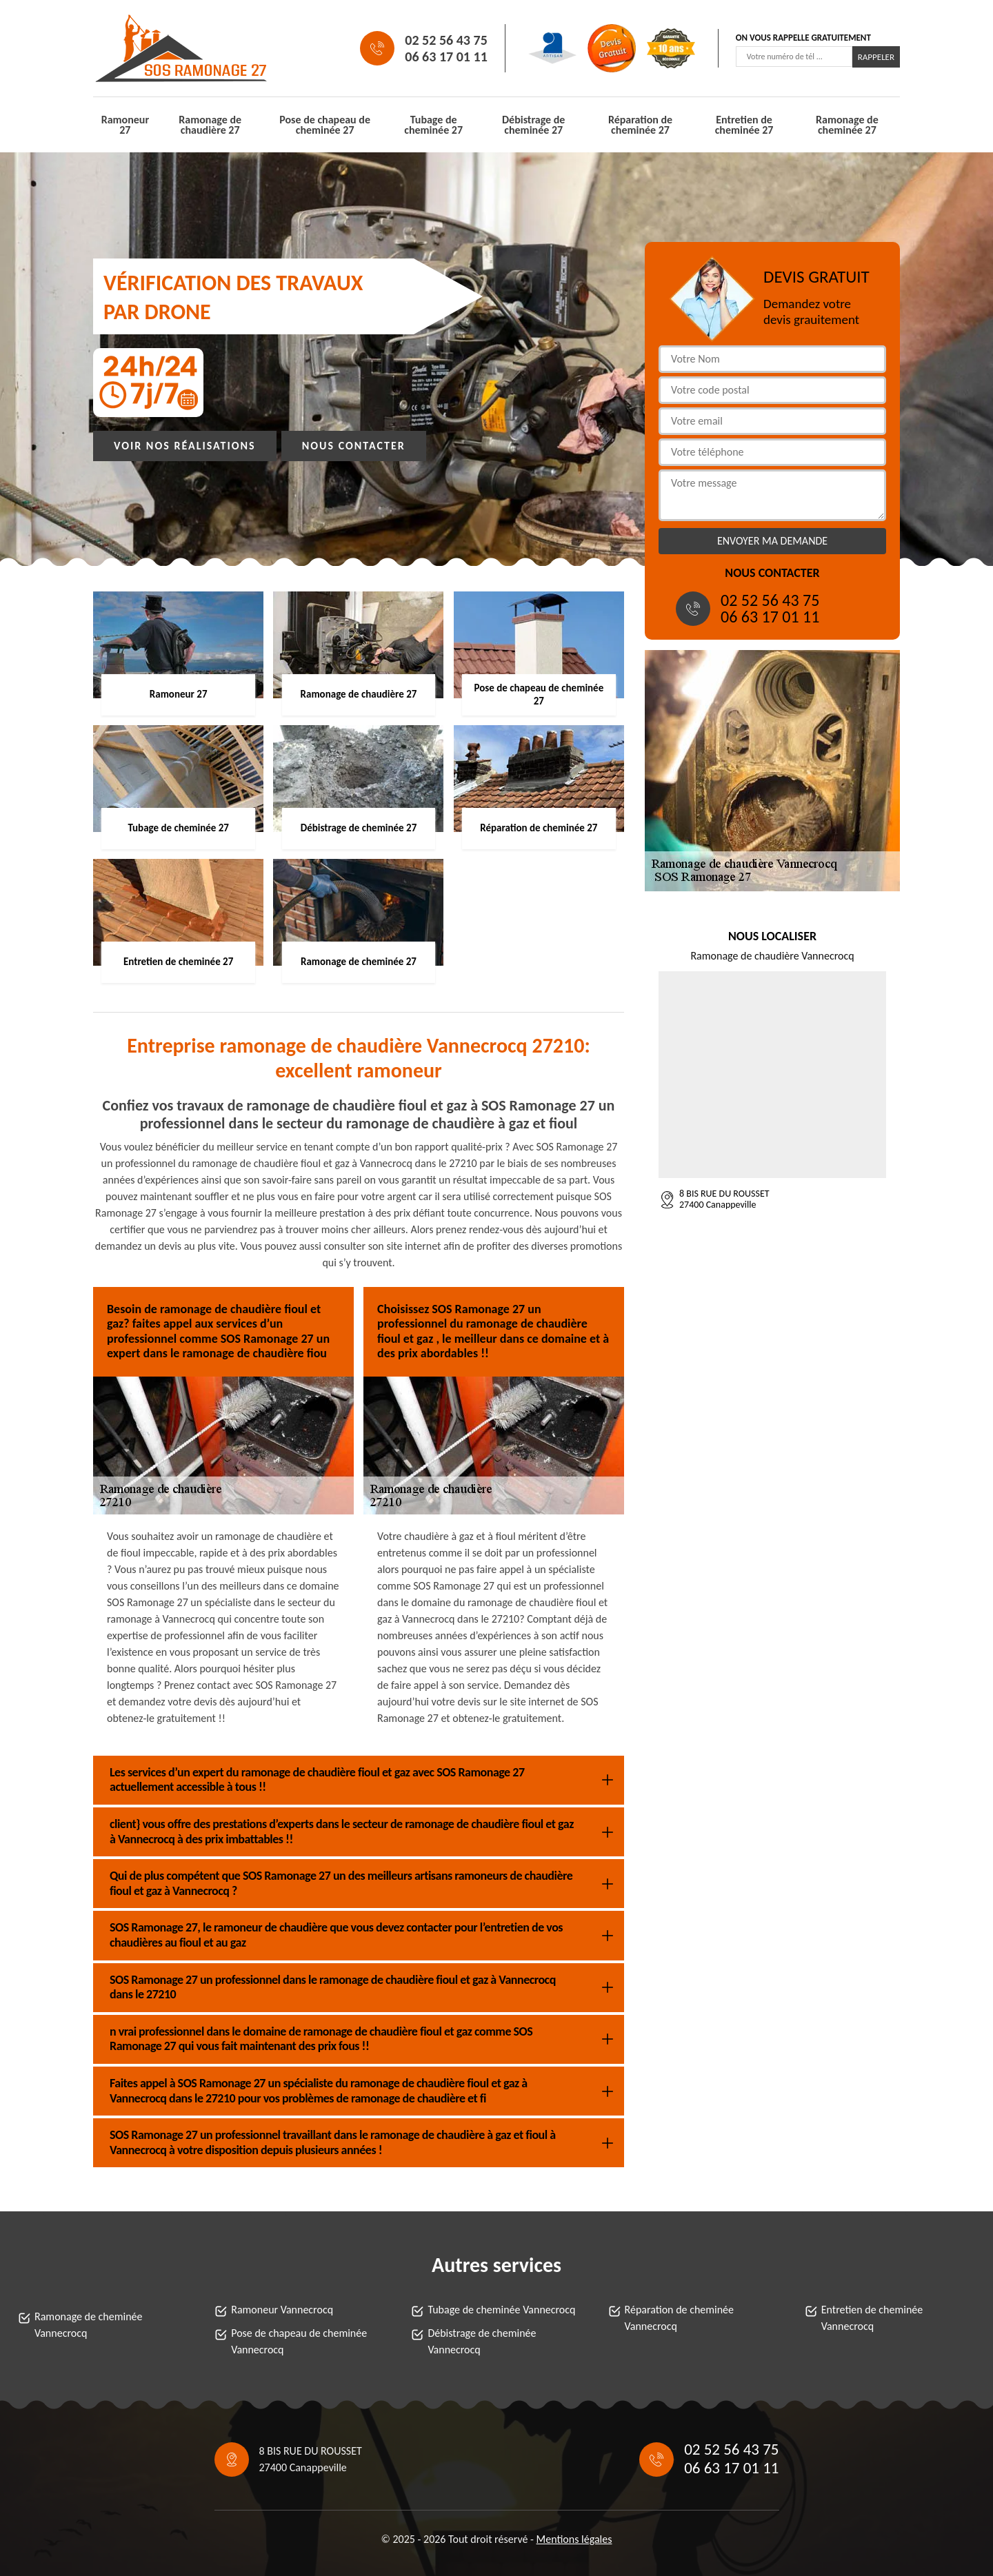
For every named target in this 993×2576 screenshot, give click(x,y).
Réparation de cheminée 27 (640, 124)
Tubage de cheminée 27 (433, 124)
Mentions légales (574, 2539)
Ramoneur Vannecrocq (282, 2309)
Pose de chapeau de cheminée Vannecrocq (299, 2341)
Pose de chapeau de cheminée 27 (324, 124)
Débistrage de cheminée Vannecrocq (482, 2341)
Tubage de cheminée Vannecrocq (501, 2309)
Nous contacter (353, 445)
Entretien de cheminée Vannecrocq (872, 2318)
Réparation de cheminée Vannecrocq (679, 2318)
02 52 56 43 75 (446, 40)
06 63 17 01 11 (446, 56)
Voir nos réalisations (185, 445)
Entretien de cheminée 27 (744, 124)
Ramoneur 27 (125, 124)
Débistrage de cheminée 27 (533, 124)
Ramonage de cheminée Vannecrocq (88, 2325)
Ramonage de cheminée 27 (847, 124)
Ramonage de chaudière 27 (210, 124)
